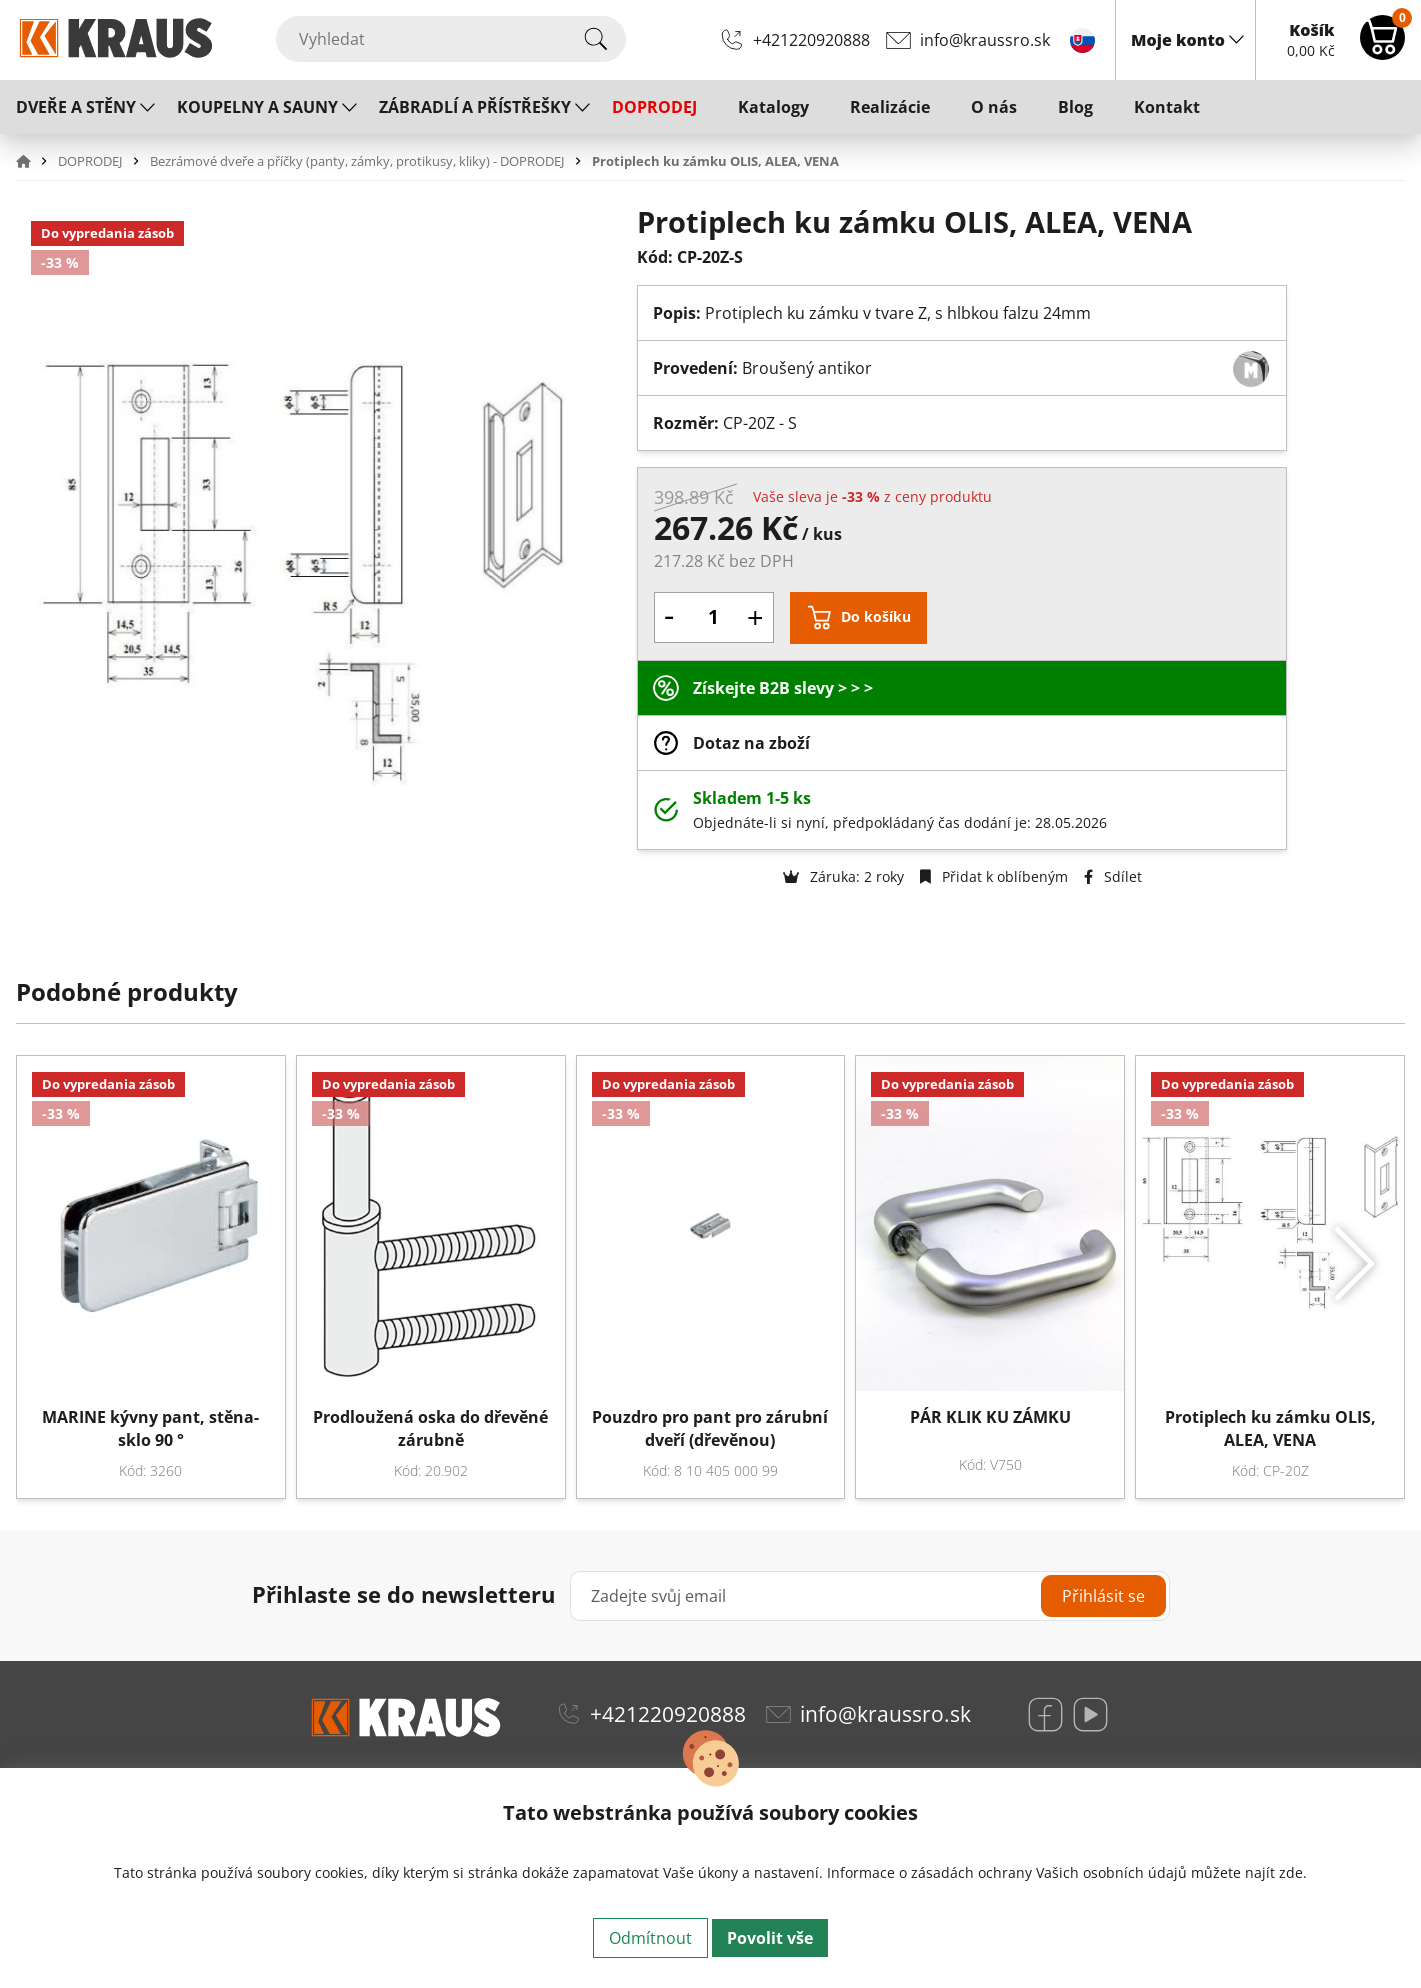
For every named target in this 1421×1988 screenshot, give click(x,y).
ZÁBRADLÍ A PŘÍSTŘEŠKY (475, 107)
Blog (1075, 107)
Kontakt (1167, 107)
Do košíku (876, 616)
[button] (35, 161)
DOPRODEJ (654, 107)
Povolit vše (770, 1938)
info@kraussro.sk (985, 40)
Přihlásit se (1103, 1596)
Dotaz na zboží (751, 743)
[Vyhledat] (451, 39)
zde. (1293, 1872)
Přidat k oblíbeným (994, 876)
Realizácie (890, 107)
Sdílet (1113, 876)
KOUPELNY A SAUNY (257, 107)
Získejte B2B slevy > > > (783, 688)
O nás (994, 107)
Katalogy (773, 107)
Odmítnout (650, 1938)
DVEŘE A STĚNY (76, 107)
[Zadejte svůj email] (870, 1596)
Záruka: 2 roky (843, 876)
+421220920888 (811, 40)
